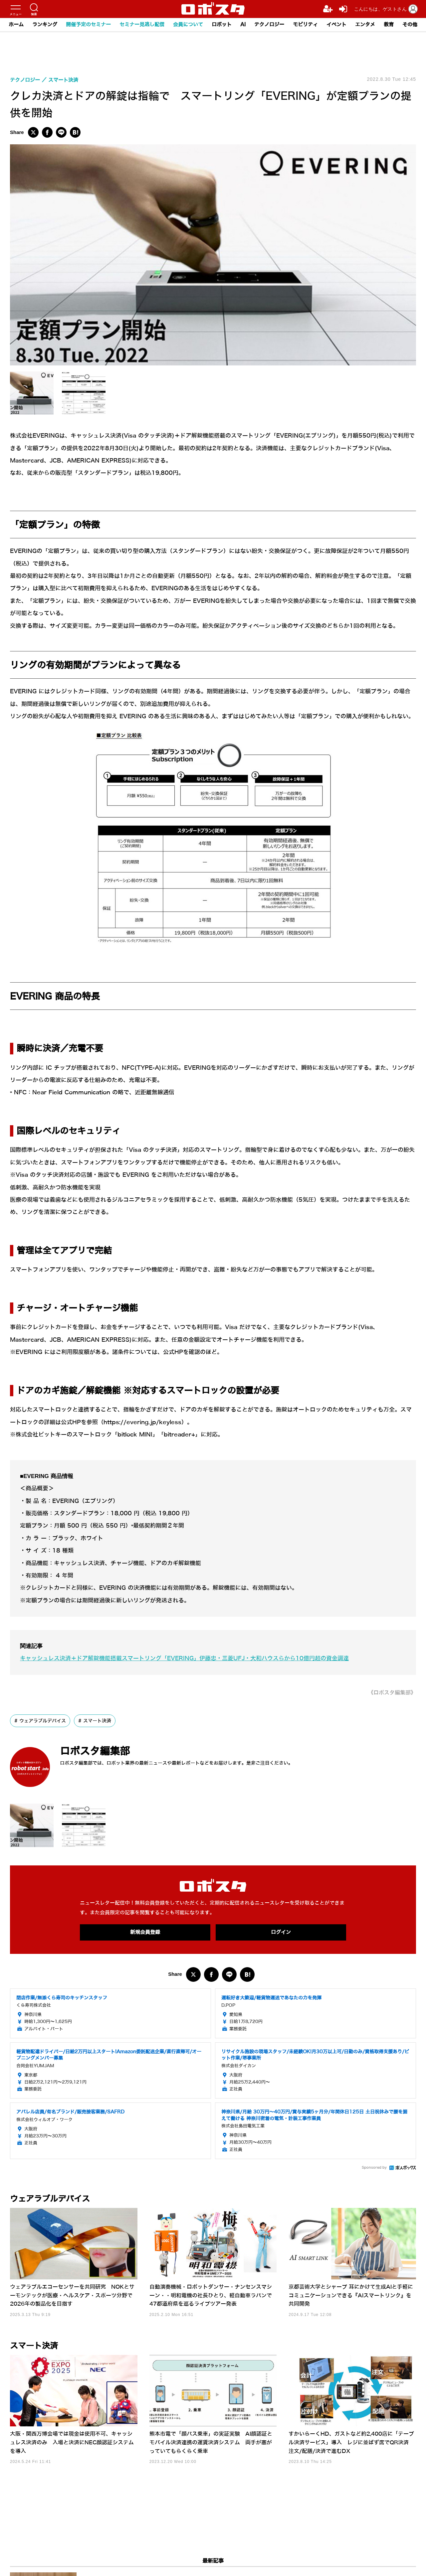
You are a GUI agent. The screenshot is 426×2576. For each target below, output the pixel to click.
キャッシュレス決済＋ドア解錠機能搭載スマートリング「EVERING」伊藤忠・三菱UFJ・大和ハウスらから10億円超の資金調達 (184, 1658)
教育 (389, 24)
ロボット (222, 24)
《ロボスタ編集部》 (392, 1692)
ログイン (281, 1932)
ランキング (44, 24)
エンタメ (365, 24)
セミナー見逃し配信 (141, 24)
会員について (188, 24)
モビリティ (305, 24)
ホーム (16, 24)
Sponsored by (374, 2167)
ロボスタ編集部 (95, 1751)
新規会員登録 (145, 1932)
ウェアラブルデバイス (42, 1720)
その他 (409, 24)
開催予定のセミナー (88, 24)
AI (243, 24)
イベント (336, 24)
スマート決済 (97, 1720)
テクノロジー (269, 24)
